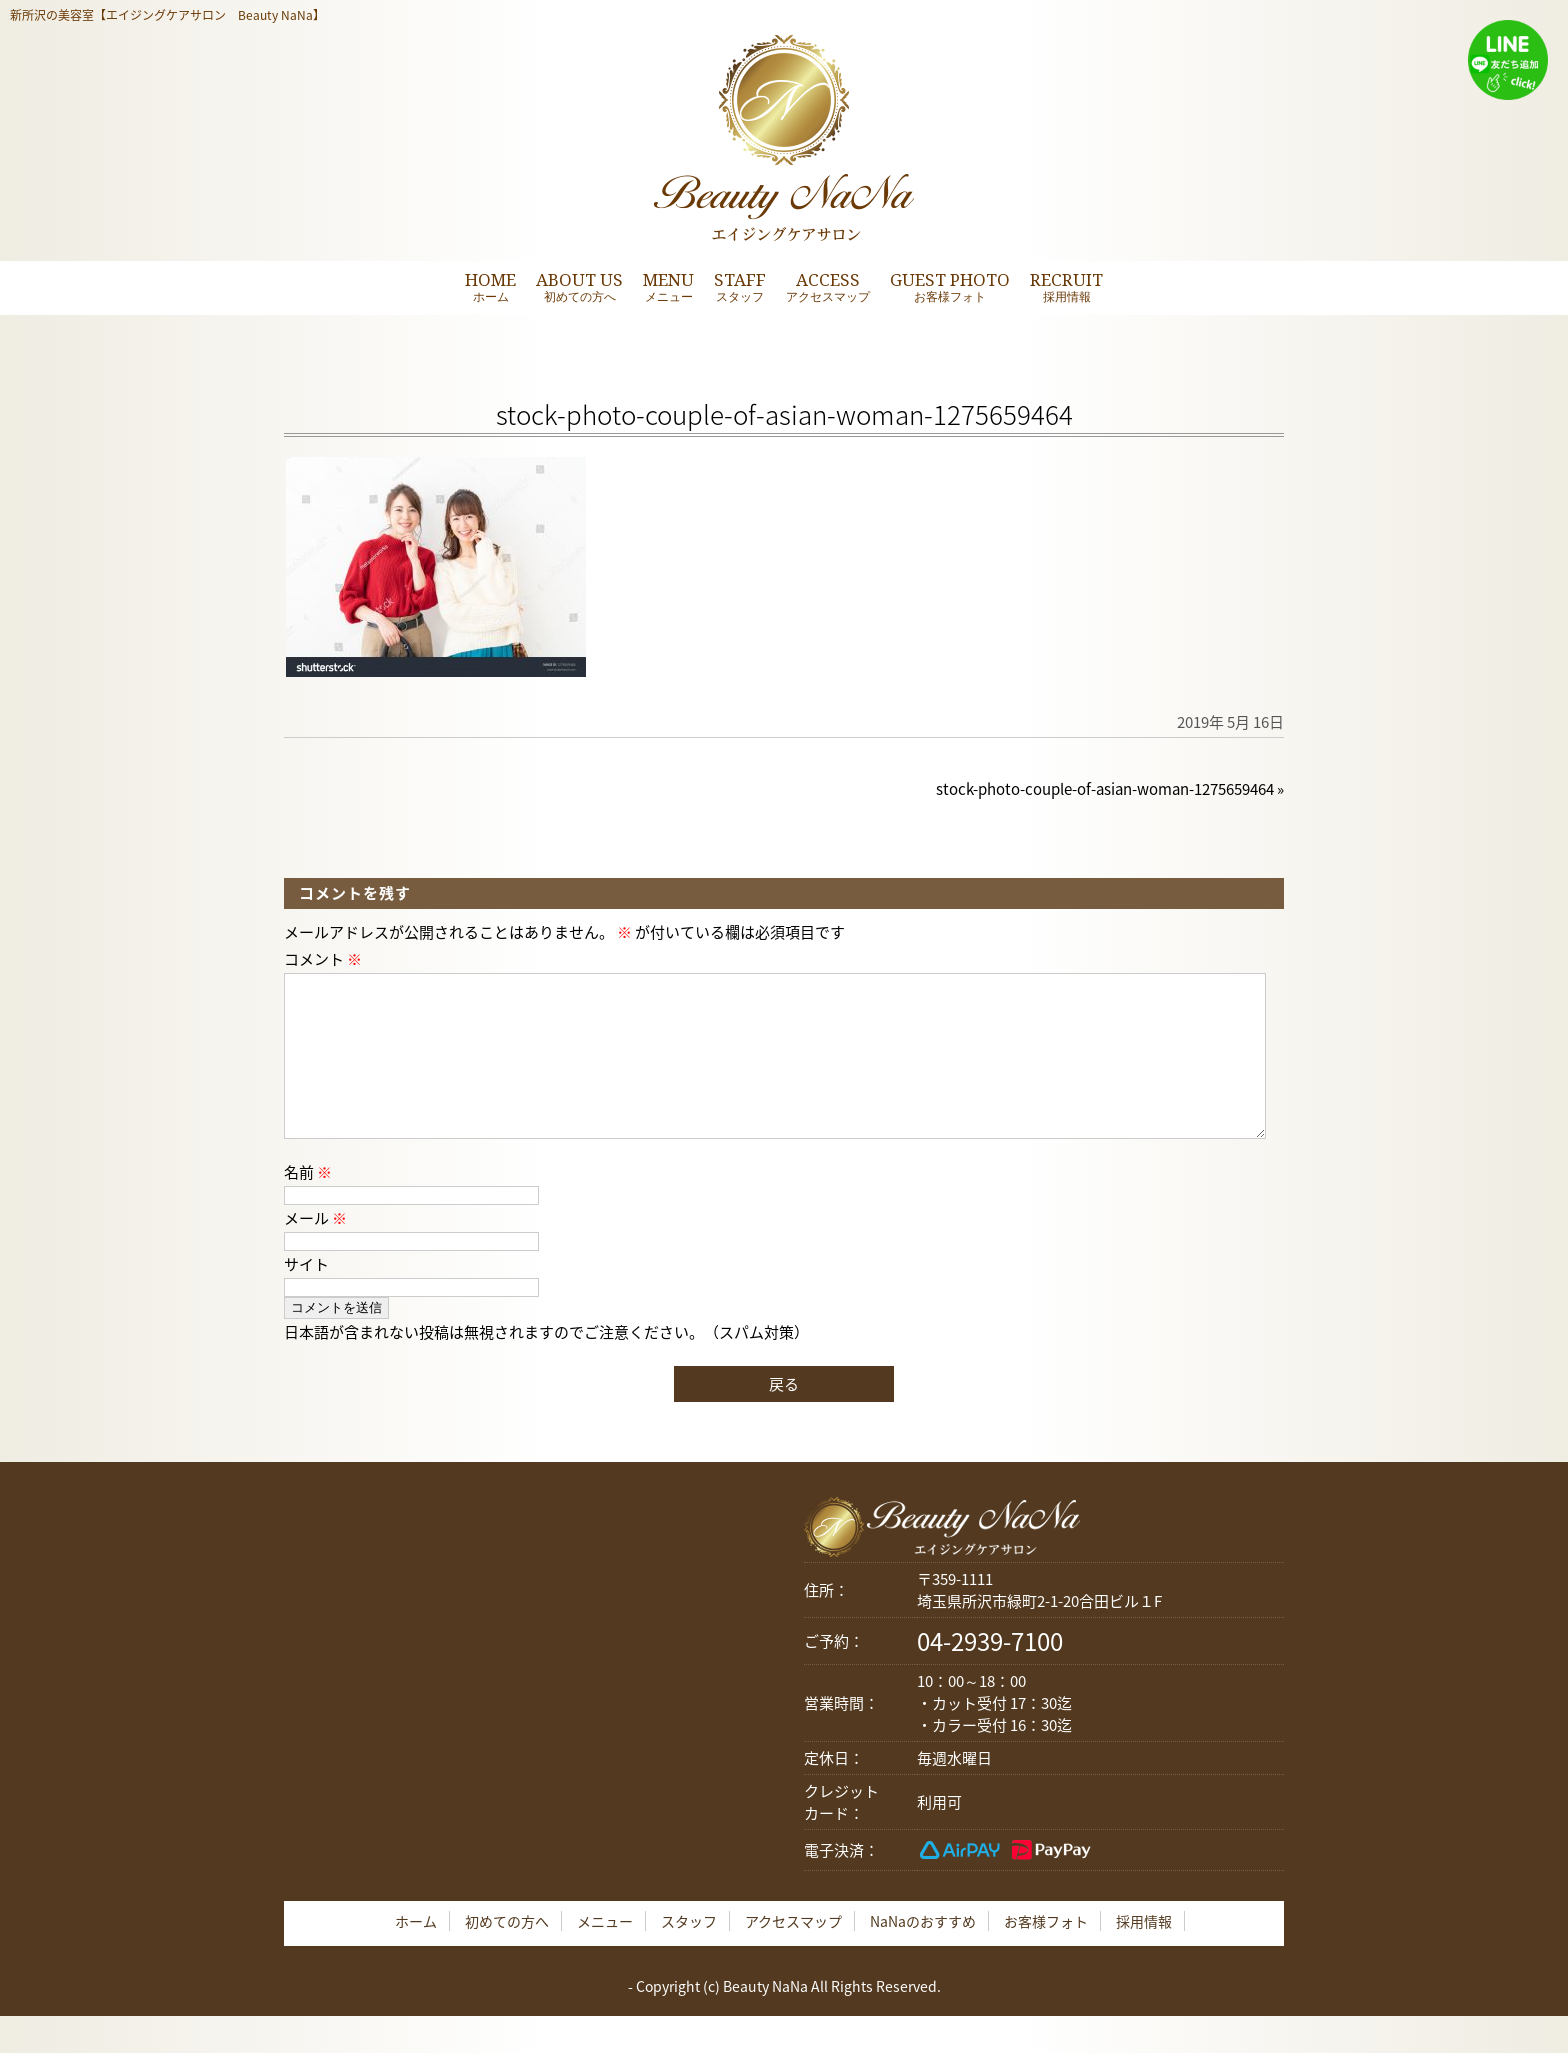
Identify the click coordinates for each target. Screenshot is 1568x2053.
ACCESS (828, 286)
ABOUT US (579, 286)
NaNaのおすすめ (923, 1953)
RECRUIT (1066, 286)
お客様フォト (1046, 1953)
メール (315, 1250)
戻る (784, 1416)
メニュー (605, 1953)
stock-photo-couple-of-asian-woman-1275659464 (1105, 789)
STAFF (740, 286)
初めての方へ (507, 1953)
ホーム (416, 1953)
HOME (490, 286)
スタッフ (689, 1953)
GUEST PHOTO (950, 286)
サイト (306, 1296)
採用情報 (1144, 1953)
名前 (308, 1204)
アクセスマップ (793, 1953)
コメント (323, 959)
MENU (668, 286)
